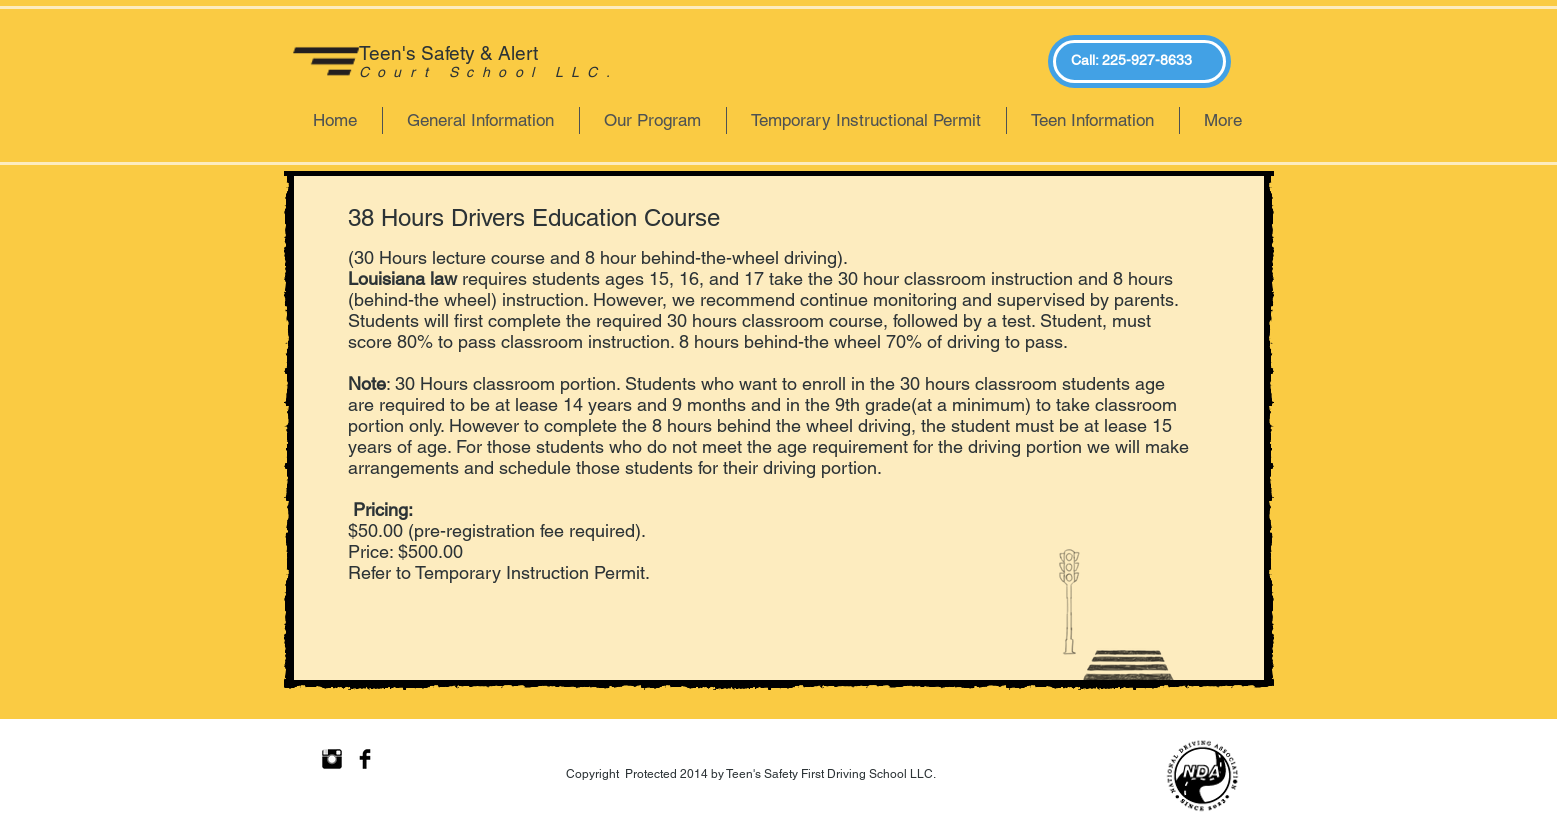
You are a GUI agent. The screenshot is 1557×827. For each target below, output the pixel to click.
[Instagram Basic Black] (332, 759)
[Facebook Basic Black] (365, 759)
